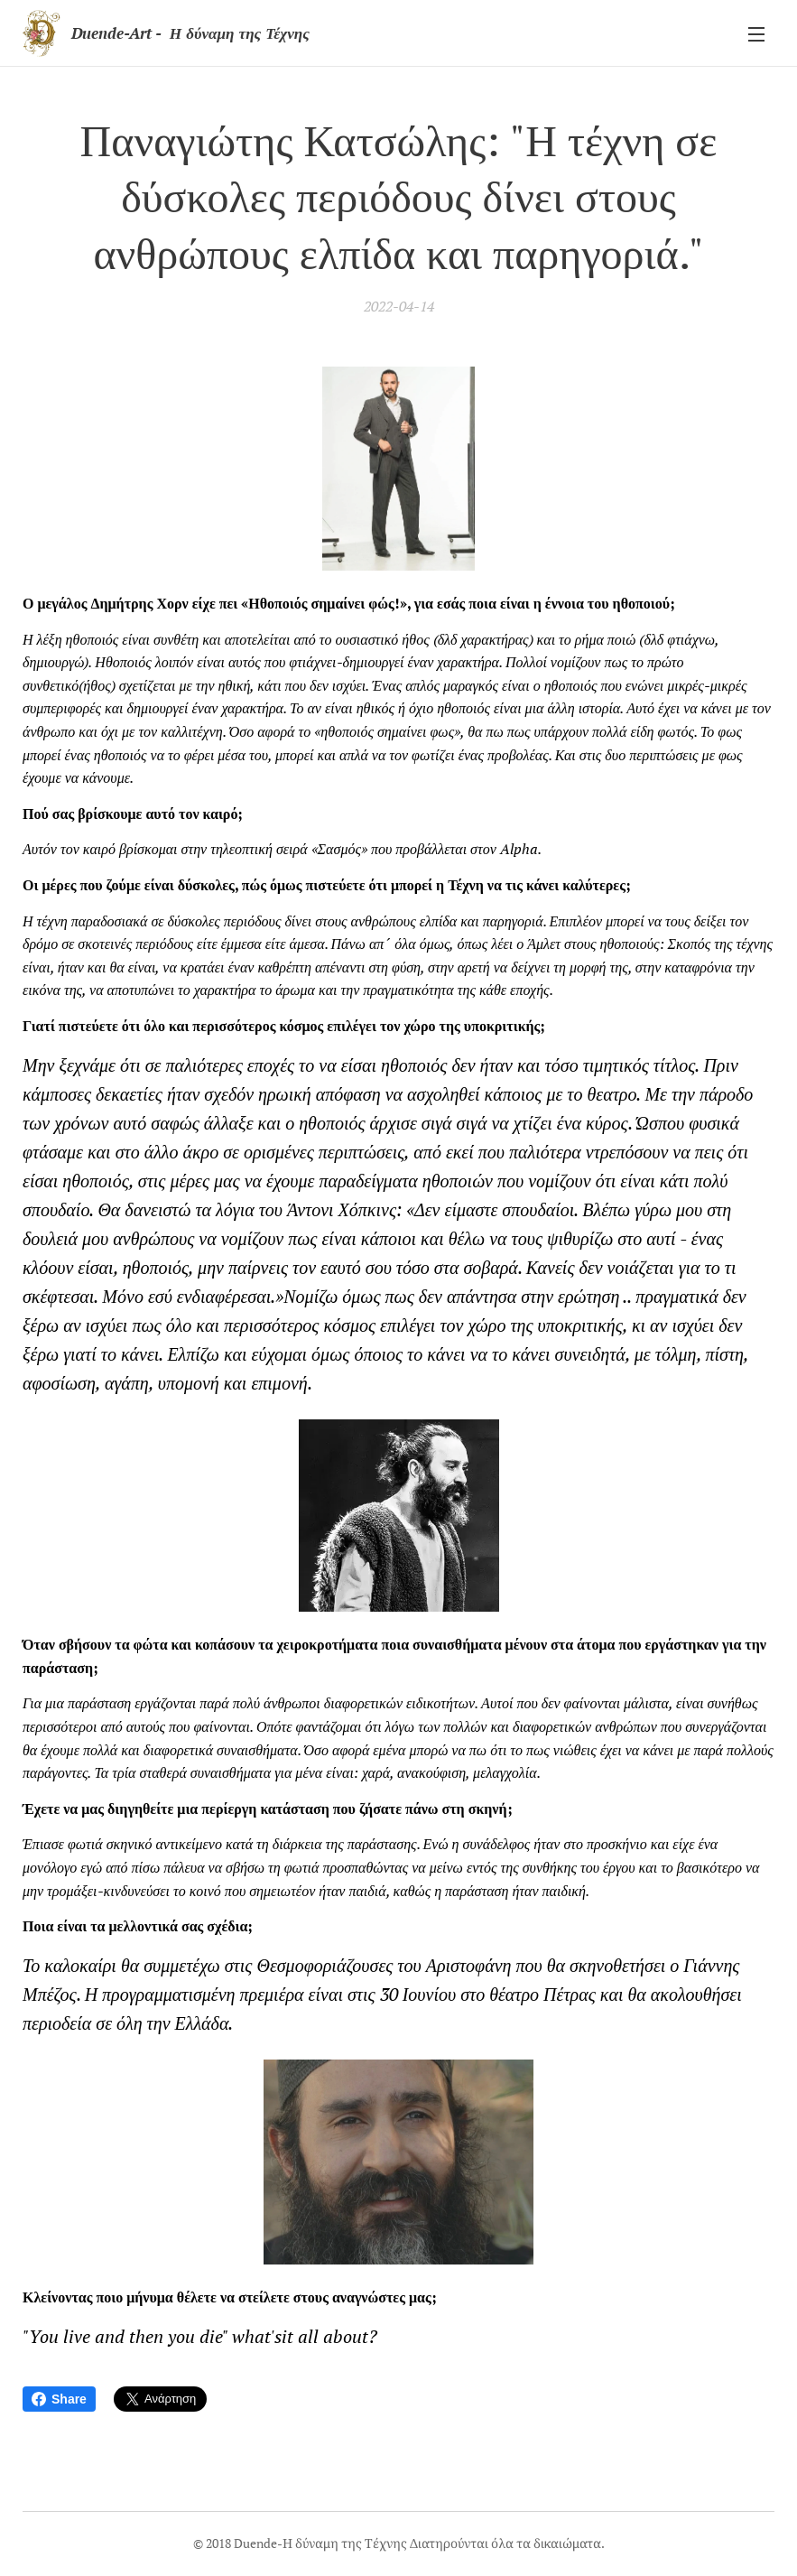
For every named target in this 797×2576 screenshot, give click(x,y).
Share (59, 2399)
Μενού (756, 34)
